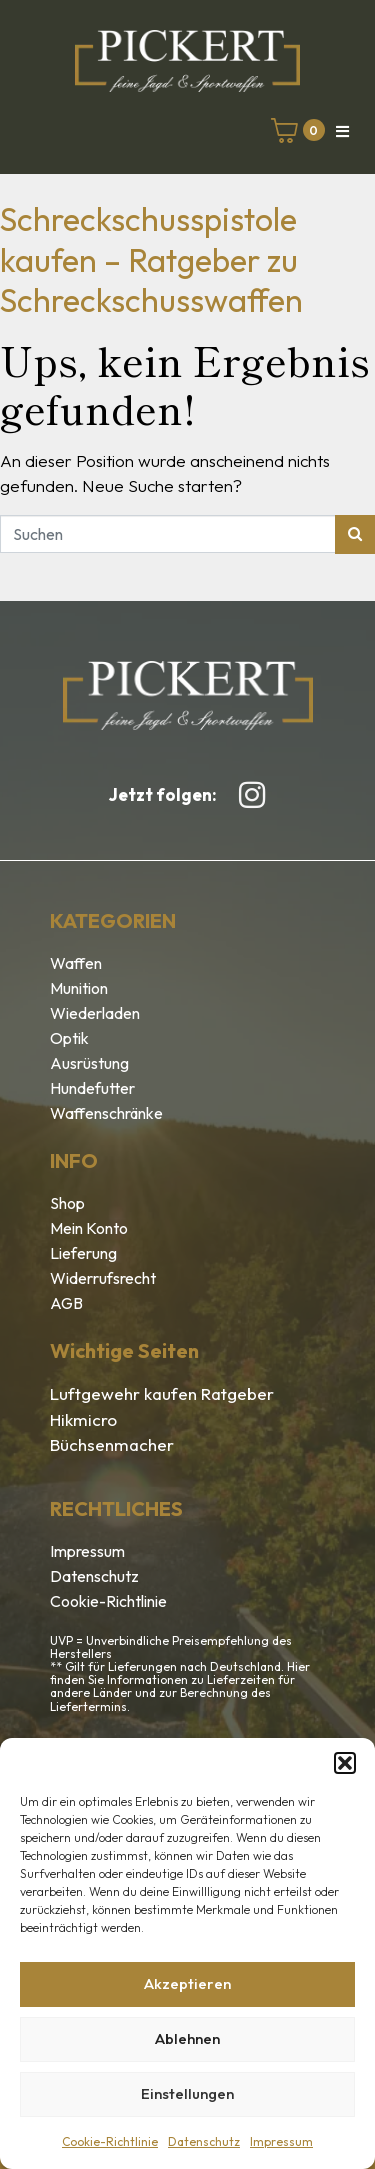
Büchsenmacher (112, 1444)
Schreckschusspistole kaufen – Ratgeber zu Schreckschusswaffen (151, 259)
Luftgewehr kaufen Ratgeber (162, 1393)
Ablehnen (187, 2038)
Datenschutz (204, 2141)
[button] (345, 1763)
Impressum (281, 2141)
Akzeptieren (187, 1983)
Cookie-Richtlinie (110, 2141)
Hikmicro (83, 1419)
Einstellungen (187, 2093)
